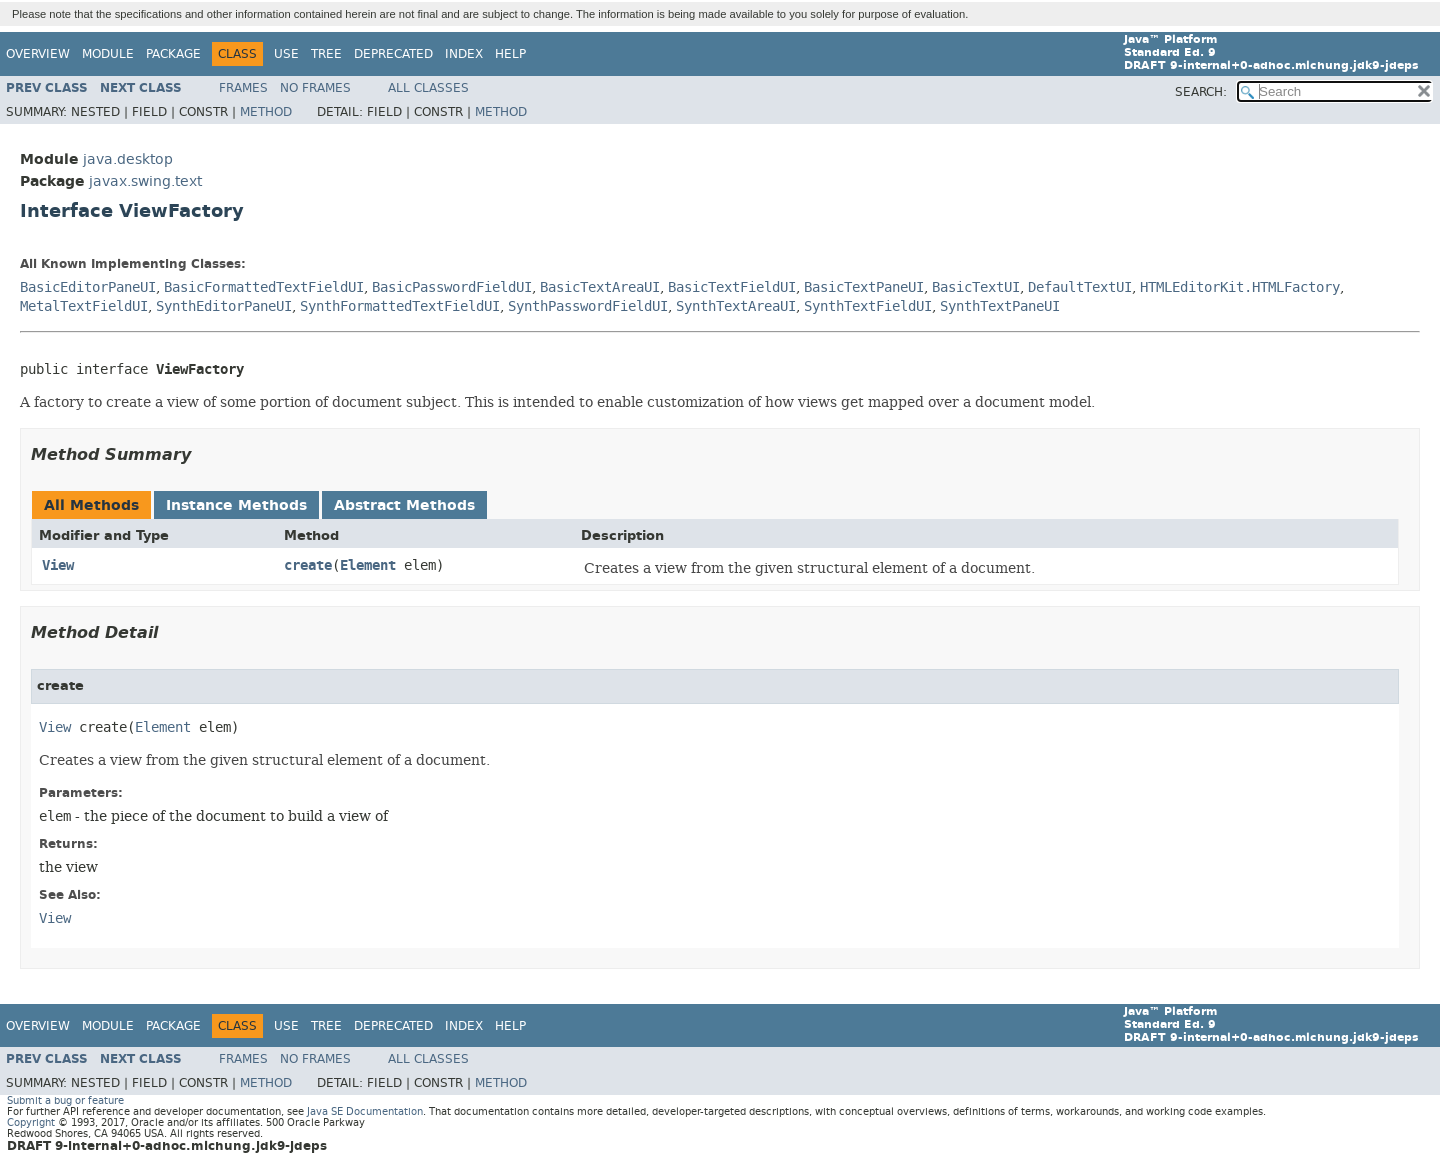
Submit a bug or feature (65, 1100)
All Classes (428, 88)
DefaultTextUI (1080, 287)
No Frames (315, 88)
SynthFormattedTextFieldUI (400, 306)
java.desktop (128, 159)
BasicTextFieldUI (732, 287)
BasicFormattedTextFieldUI (264, 287)
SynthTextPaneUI (1000, 306)
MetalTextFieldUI (84, 306)
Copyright (31, 1122)
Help (510, 54)
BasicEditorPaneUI (88, 287)
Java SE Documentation (365, 1111)
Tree (326, 54)
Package (173, 54)
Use (286, 54)
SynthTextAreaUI (736, 306)
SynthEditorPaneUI (224, 306)
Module (108, 54)
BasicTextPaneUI (864, 287)
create (308, 565)
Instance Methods (236, 505)
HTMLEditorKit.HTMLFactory (1240, 287)
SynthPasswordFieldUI (588, 306)
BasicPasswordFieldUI (452, 287)
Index (464, 54)
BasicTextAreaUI (600, 287)
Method (266, 112)
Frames (243, 88)
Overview (38, 54)
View (58, 565)
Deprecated (393, 54)
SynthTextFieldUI (868, 306)
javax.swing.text (145, 181)
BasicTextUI (976, 287)
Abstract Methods (404, 505)
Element (368, 565)
